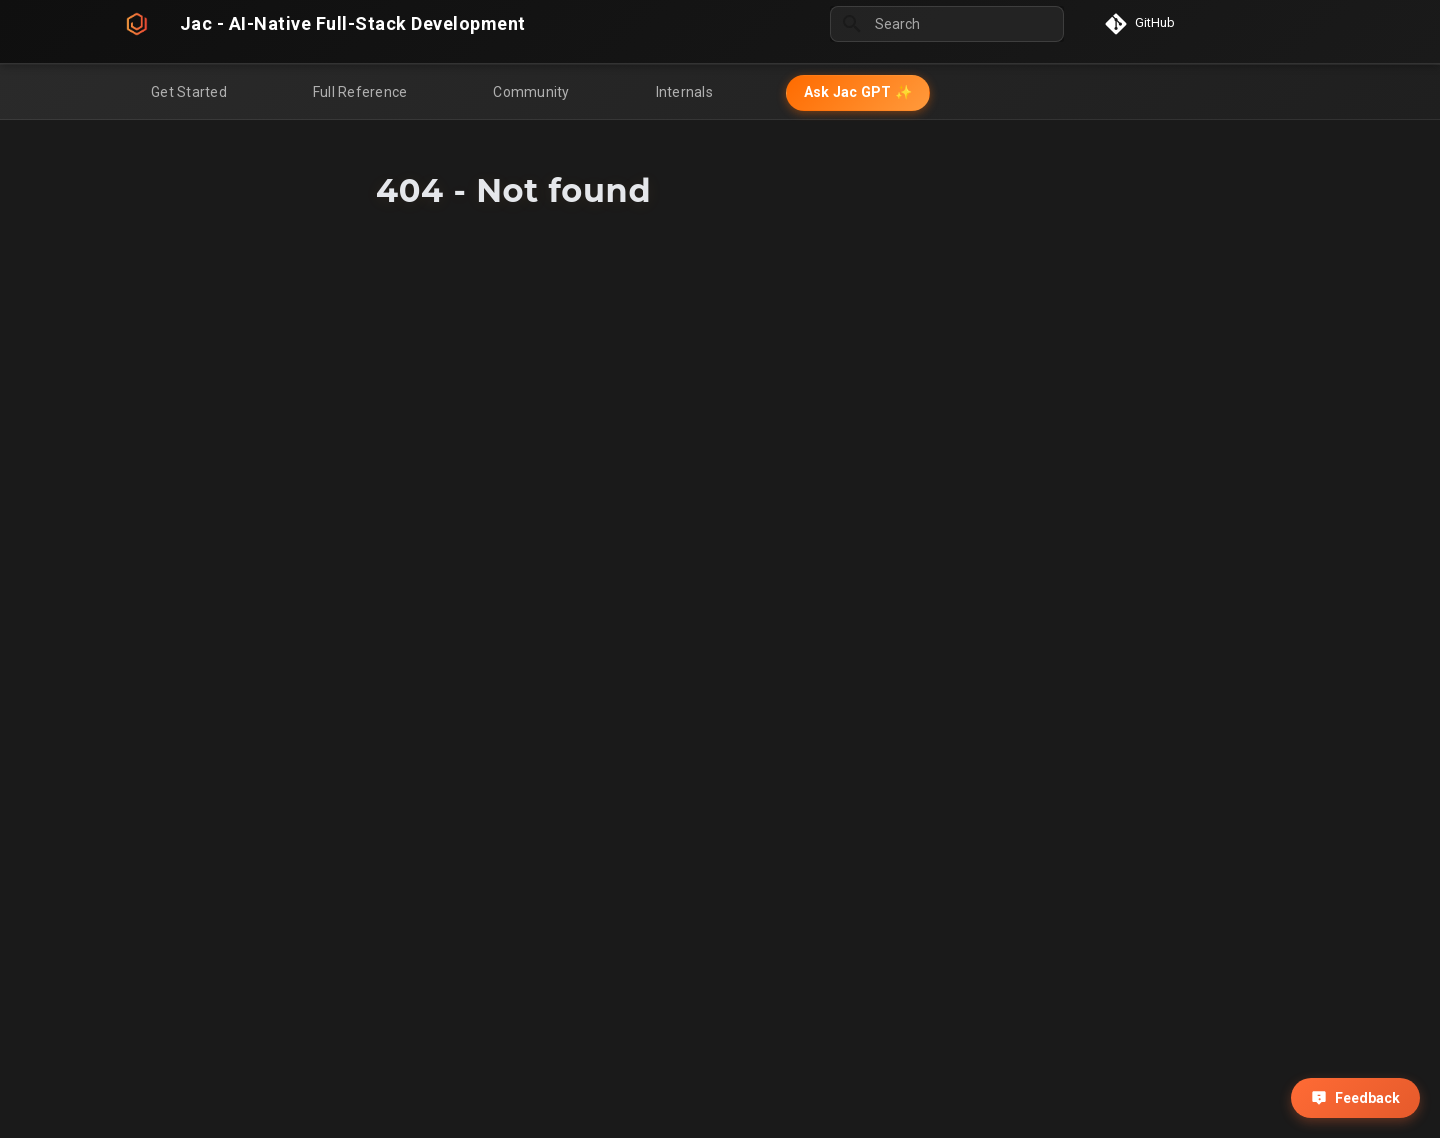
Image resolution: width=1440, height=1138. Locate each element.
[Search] (947, 24)
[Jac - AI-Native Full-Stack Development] (137, 24)
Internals (684, 92)
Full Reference (360, 92)
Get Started (189, 92)
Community (531, 92)
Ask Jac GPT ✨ (858, 92)
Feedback (1355, 1098)
